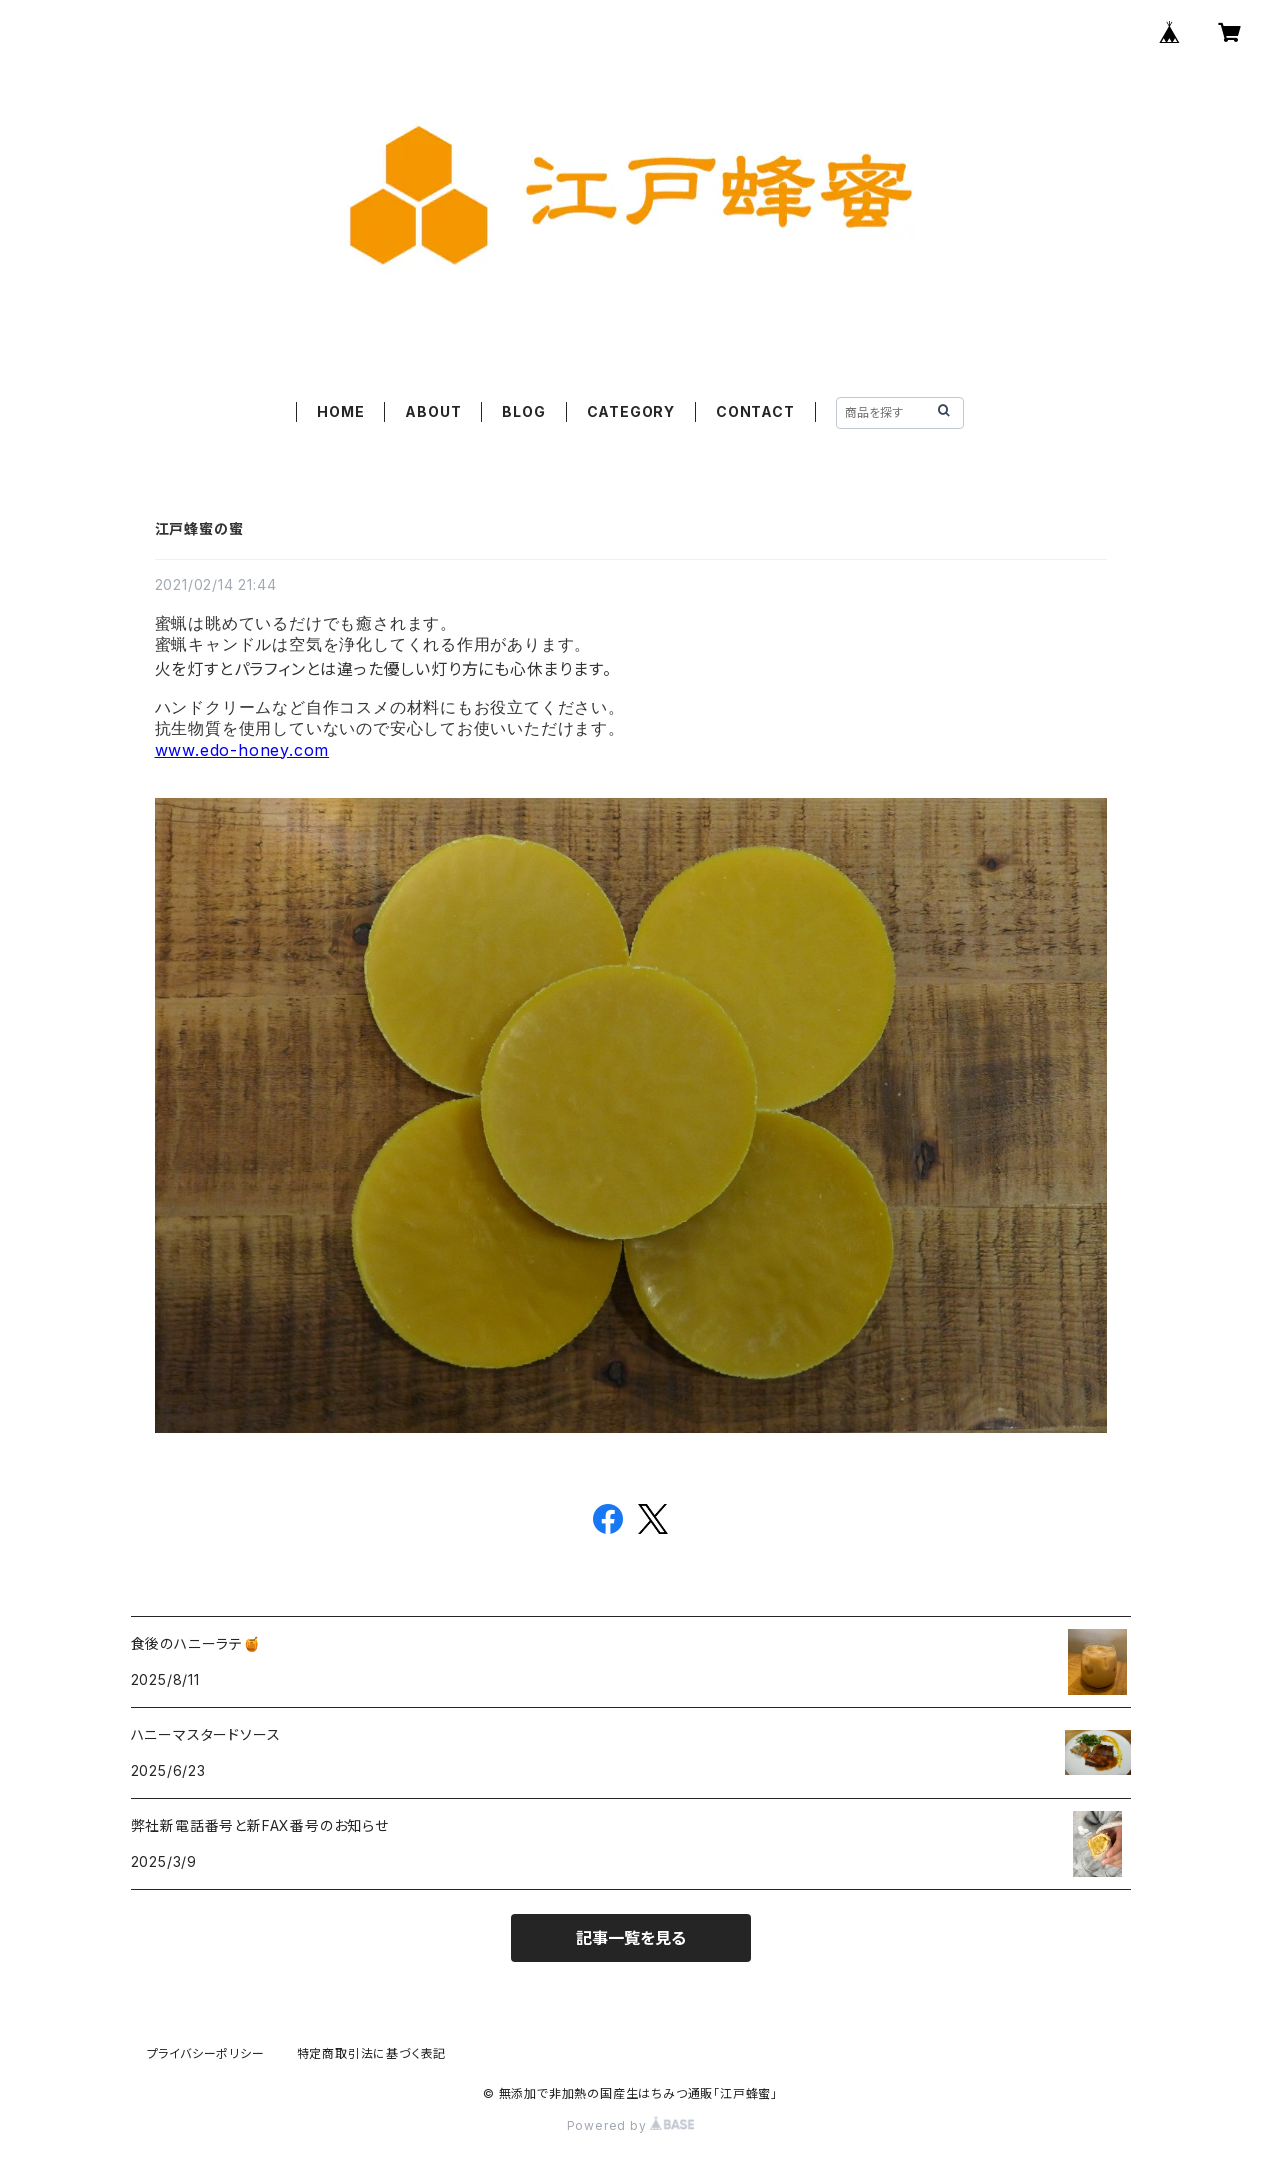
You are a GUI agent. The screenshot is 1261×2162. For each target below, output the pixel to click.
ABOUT (433, 411)
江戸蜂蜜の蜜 (199, 528)
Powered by (631, 2125)
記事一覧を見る (631, 1938)
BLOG (523, 411)
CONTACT (755, 411)
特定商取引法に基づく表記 (372, 2053)
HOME (340, 411)
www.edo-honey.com (242, 750)
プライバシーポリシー (206, 2053)
